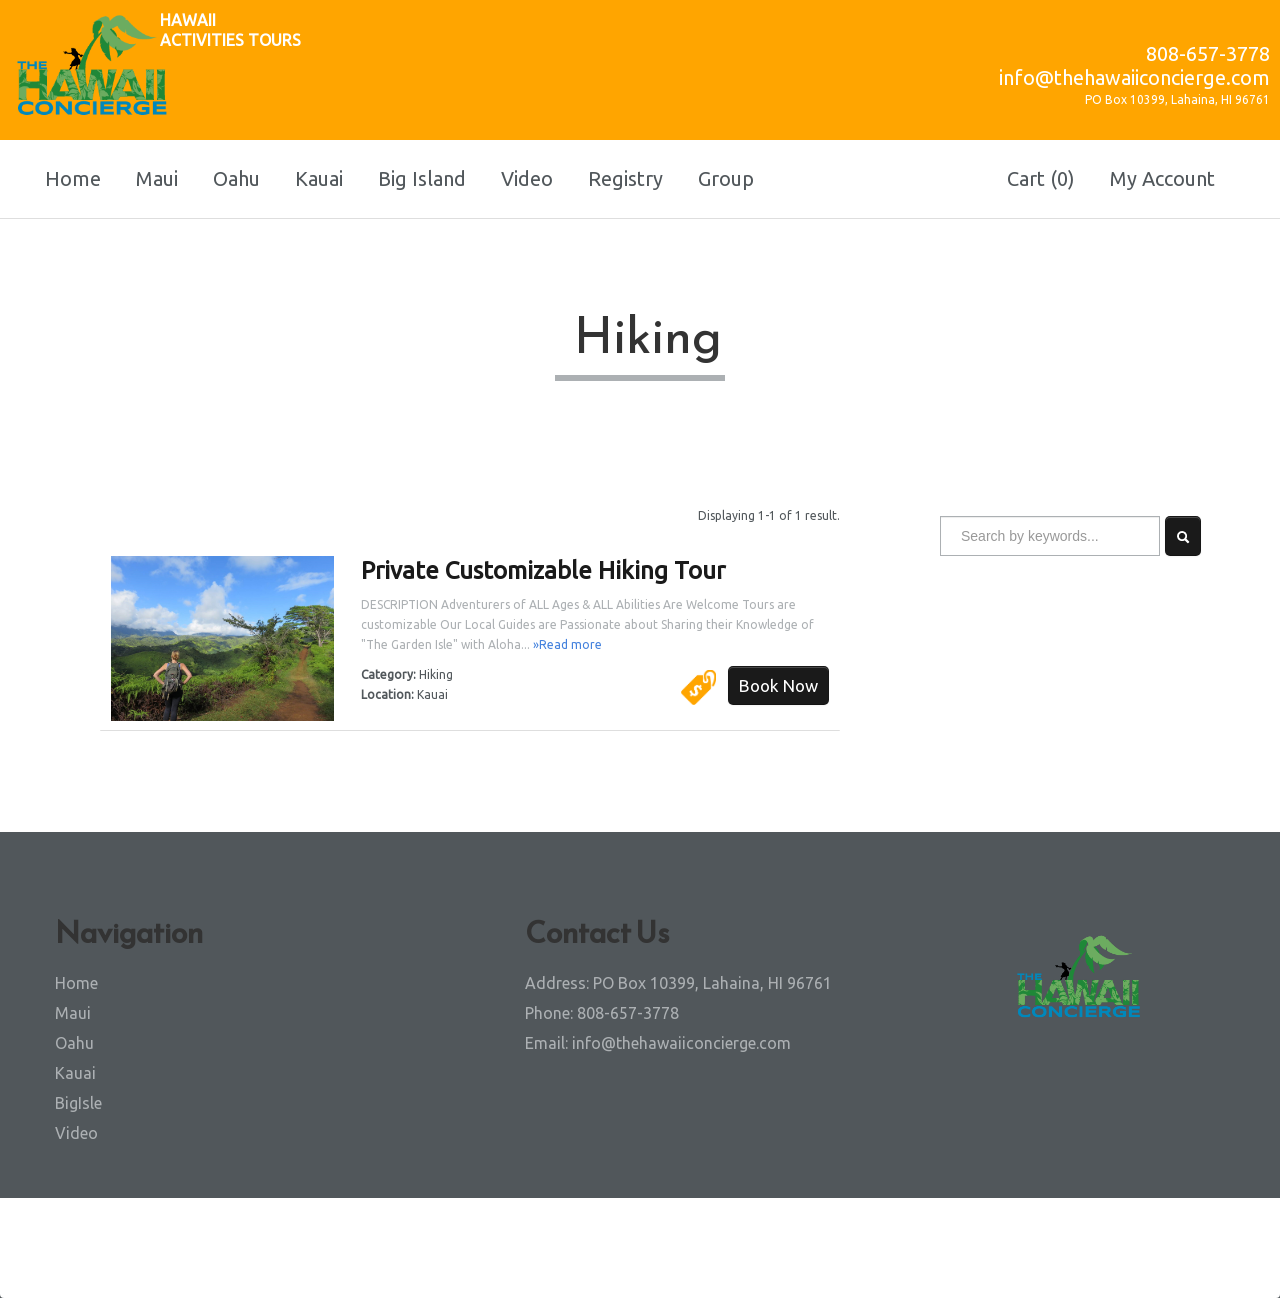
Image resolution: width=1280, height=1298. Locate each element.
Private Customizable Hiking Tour (543, 570)
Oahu (236, 178)
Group (726, 178)
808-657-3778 (1208, 53)
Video (527, 178)
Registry (625, 178)
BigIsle (78, 1103)
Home (73, 178)
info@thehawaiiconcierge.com (1134, 77)
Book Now (778, 685)
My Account (1162, 178)
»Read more (567, 644)
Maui (157, 178)
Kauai (319, 178)
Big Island (422, 178)
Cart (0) (1041, 178)
